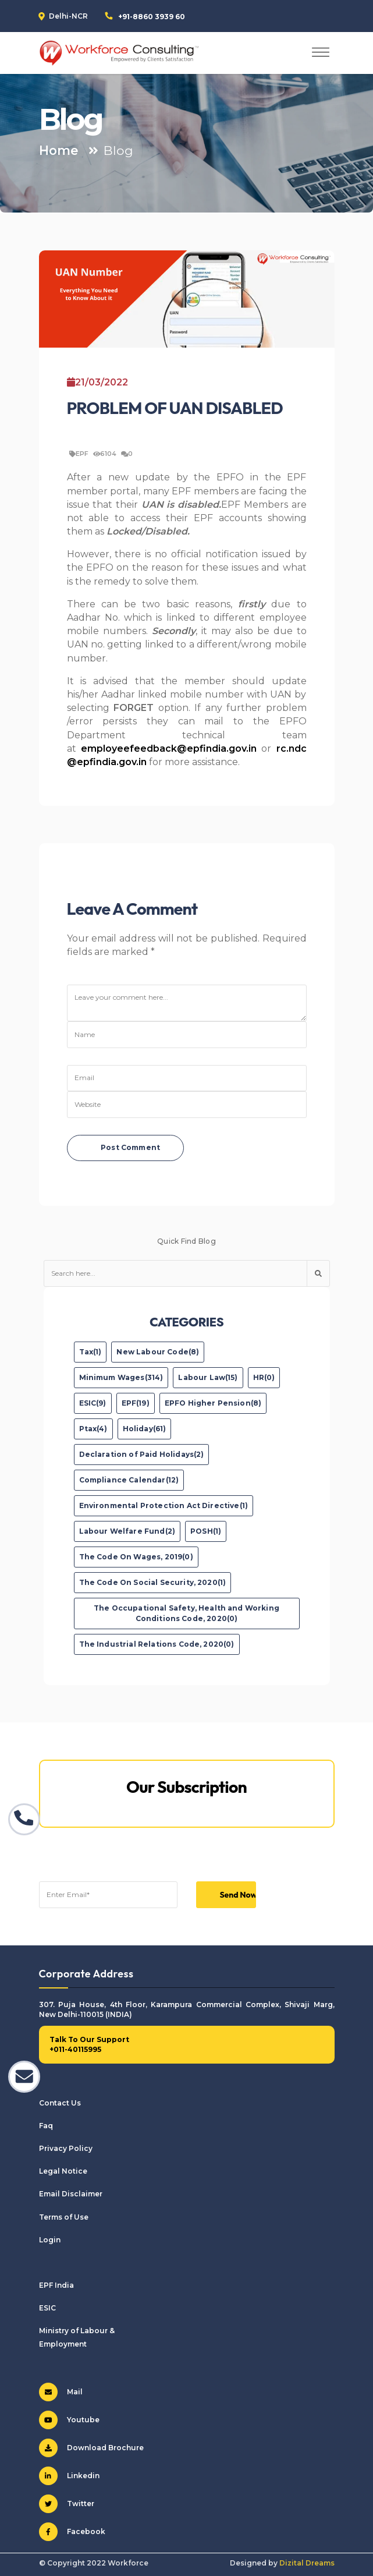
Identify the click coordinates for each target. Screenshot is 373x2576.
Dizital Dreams (307, 2563)
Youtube (69, 2420)
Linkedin (69, 2476)
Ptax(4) (93, 1428)
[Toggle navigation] (321, 53)
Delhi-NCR (68, 16)
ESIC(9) (92, 1403)
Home (59, 150)
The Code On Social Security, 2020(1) (152, 1582)
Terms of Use (63, 2217)
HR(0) (264, 1377)
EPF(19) (136, 1403)
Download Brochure (91, 2448)
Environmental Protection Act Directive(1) (163, 1505)
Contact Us (60, 2103)
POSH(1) (205, 1531)
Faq (46, 2125)
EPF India (56, 2285)
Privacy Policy (66, 2148)
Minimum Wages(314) (121, 1377)
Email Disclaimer (70, 2193)
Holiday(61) (144, 1428)
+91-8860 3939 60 (151, 16)
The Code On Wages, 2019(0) (136, 1556)
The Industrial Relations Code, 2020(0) (157, 1644)
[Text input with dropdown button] (175, 1273)
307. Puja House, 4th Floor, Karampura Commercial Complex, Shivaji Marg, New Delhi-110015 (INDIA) (187, 2009)
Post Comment (130, 1147)
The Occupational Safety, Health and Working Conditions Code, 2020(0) (186, 1613)
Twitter (66, 2503)
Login (50, 2239)
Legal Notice (63, 2171)
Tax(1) (90, 1351)
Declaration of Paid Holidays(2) (141, 1454)
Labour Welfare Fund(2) (127, 1531)
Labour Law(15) (207, 1377)
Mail (61, 2392)
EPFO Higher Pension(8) (213, 1403)
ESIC (47, 2307)
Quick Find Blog (186, 1241)
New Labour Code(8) (157, 1351)
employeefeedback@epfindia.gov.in (169, 748)
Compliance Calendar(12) (129, 1479)
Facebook (72, 2531)
